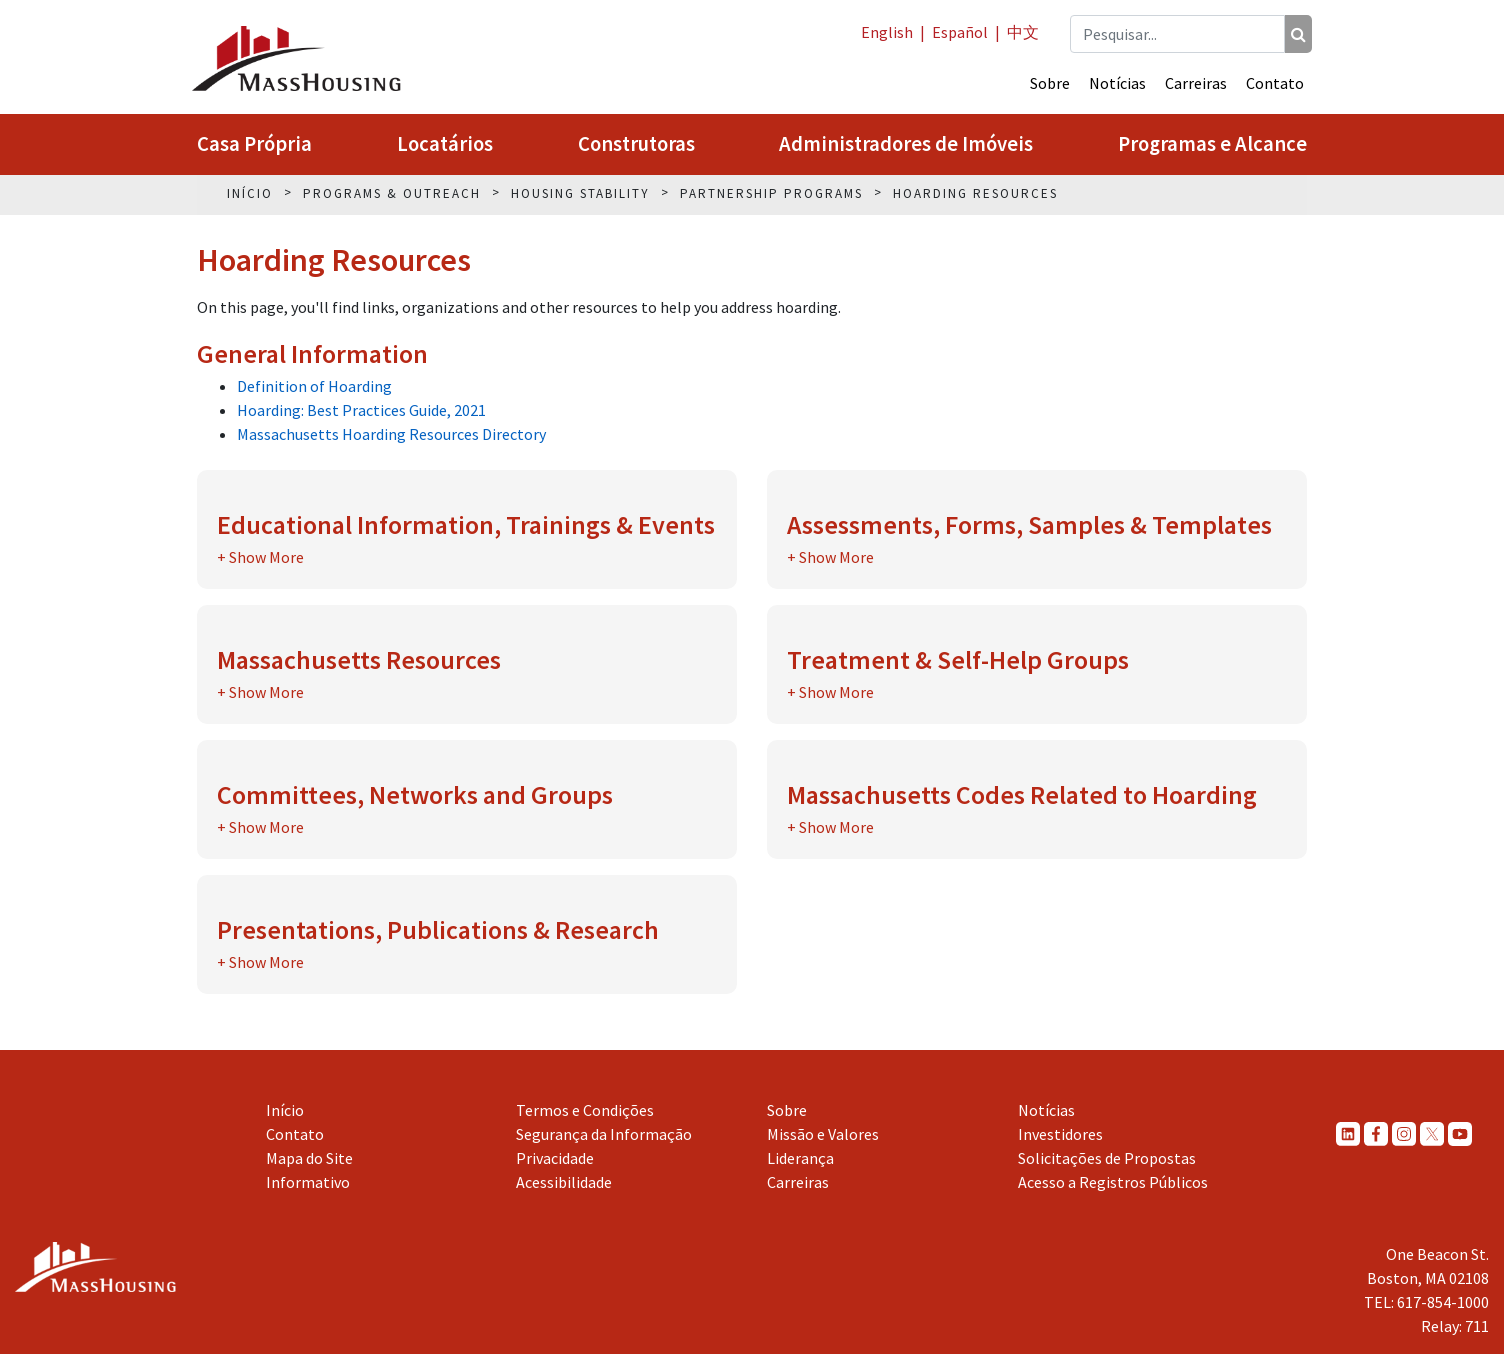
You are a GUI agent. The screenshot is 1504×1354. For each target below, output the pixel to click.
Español (960, 32)
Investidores (1060, 1134)
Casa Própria (254, 144)
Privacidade (555, 1158)
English (887, 32)
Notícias (1117, 83)
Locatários (445, 144)
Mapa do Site (309, 1158)
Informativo (308, 1182)
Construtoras (636, 144)
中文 (1023, 32)
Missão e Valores (823, 1134)
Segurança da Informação (604, 1134)
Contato (1275, 83)
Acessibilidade (564, 1182)
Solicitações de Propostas (1107, 1158)
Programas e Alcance (1212, 144)
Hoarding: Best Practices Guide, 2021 (361, 410)
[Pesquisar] (1298, 34)
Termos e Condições (585, 1110)
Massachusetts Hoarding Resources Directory (391, 434)
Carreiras (1196, 83)
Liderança (800, 1158)
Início (285, 1110)
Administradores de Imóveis (906, 144)
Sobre (1050, 83)
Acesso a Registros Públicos (1113, 1182)
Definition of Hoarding (314, 386)
